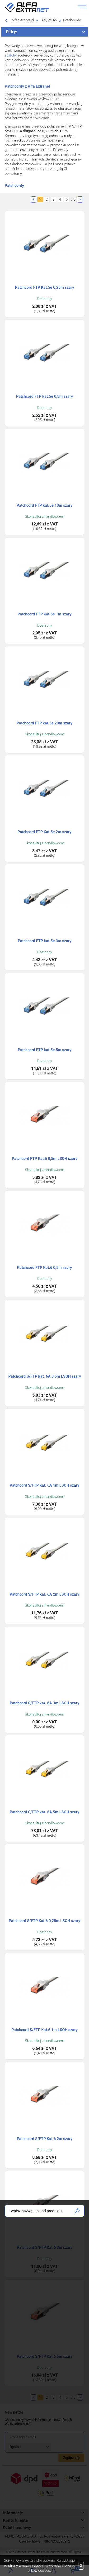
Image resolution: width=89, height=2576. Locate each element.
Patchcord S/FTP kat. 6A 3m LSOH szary (44, 1703)
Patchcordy (72, 20)
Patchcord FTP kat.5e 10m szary (44, 505)
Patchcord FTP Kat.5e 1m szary (44, 614)
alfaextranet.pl (23, 20)
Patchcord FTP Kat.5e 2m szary (44, 832)
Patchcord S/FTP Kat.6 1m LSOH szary (44, 2030)
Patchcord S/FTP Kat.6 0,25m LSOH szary (44, 1921)
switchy (10, 55)
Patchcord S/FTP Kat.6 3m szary (44, 2247)
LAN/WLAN (48, 20)
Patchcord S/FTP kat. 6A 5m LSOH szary (44, 1812)
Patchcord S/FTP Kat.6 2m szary (44, 2138)
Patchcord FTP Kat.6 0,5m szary (44, 1267)
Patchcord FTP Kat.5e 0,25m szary (44, 287)
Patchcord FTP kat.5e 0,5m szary (44, 396)
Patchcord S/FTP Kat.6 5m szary (44, 2356)
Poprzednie (33, 199)
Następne (80, 199)
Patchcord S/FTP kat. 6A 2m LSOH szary (44, 1594)
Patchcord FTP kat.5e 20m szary (44, 723)
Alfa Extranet (32, 7)
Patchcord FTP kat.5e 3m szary (44, 941)
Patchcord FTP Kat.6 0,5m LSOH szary (44, 1158)
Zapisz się (71, 2458)
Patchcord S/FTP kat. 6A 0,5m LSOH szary (44, 1376)
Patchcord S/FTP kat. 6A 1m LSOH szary (44, 1485)
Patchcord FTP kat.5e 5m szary (44, 1050)
